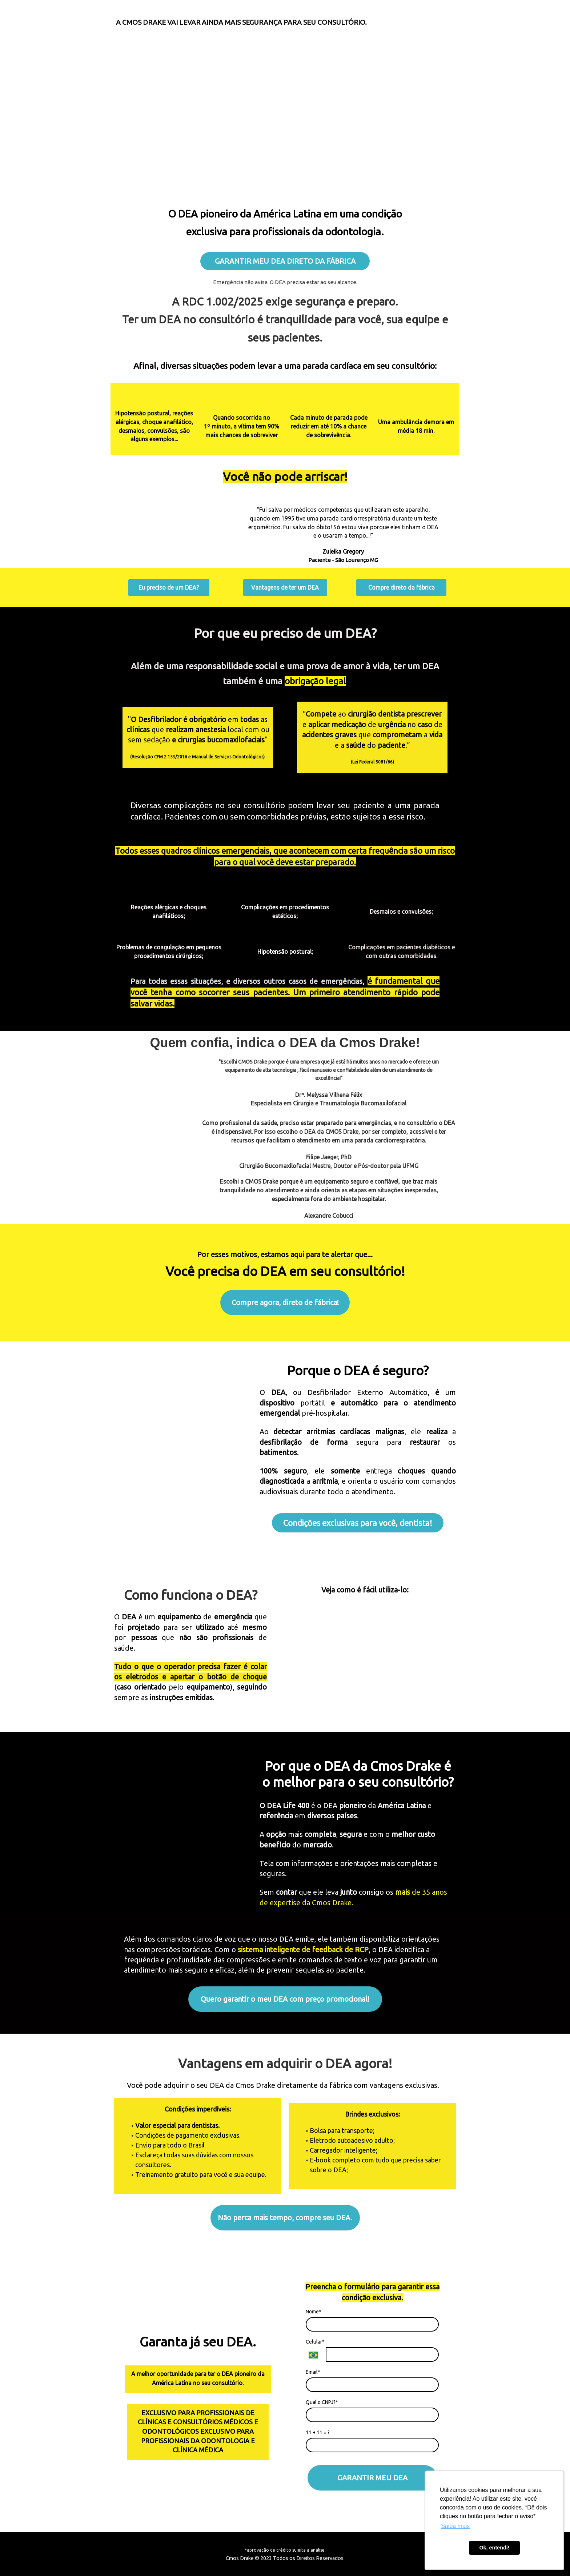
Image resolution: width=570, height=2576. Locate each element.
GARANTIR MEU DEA (372, 2477)
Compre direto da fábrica (401, 587)
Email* (313, 2372)
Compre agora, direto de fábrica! (285, 1302)
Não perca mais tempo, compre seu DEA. (285, 2217)
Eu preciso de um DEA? (169, 587)
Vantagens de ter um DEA (285, 587)
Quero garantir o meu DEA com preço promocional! (285, 1999)
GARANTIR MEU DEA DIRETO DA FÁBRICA (285, 261)
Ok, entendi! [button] (494, 2548)
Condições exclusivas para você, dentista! (357, 1522)
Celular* (315, 2342)
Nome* (313, 2311)
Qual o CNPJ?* (322, 2402)
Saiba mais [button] (455, 2526)
